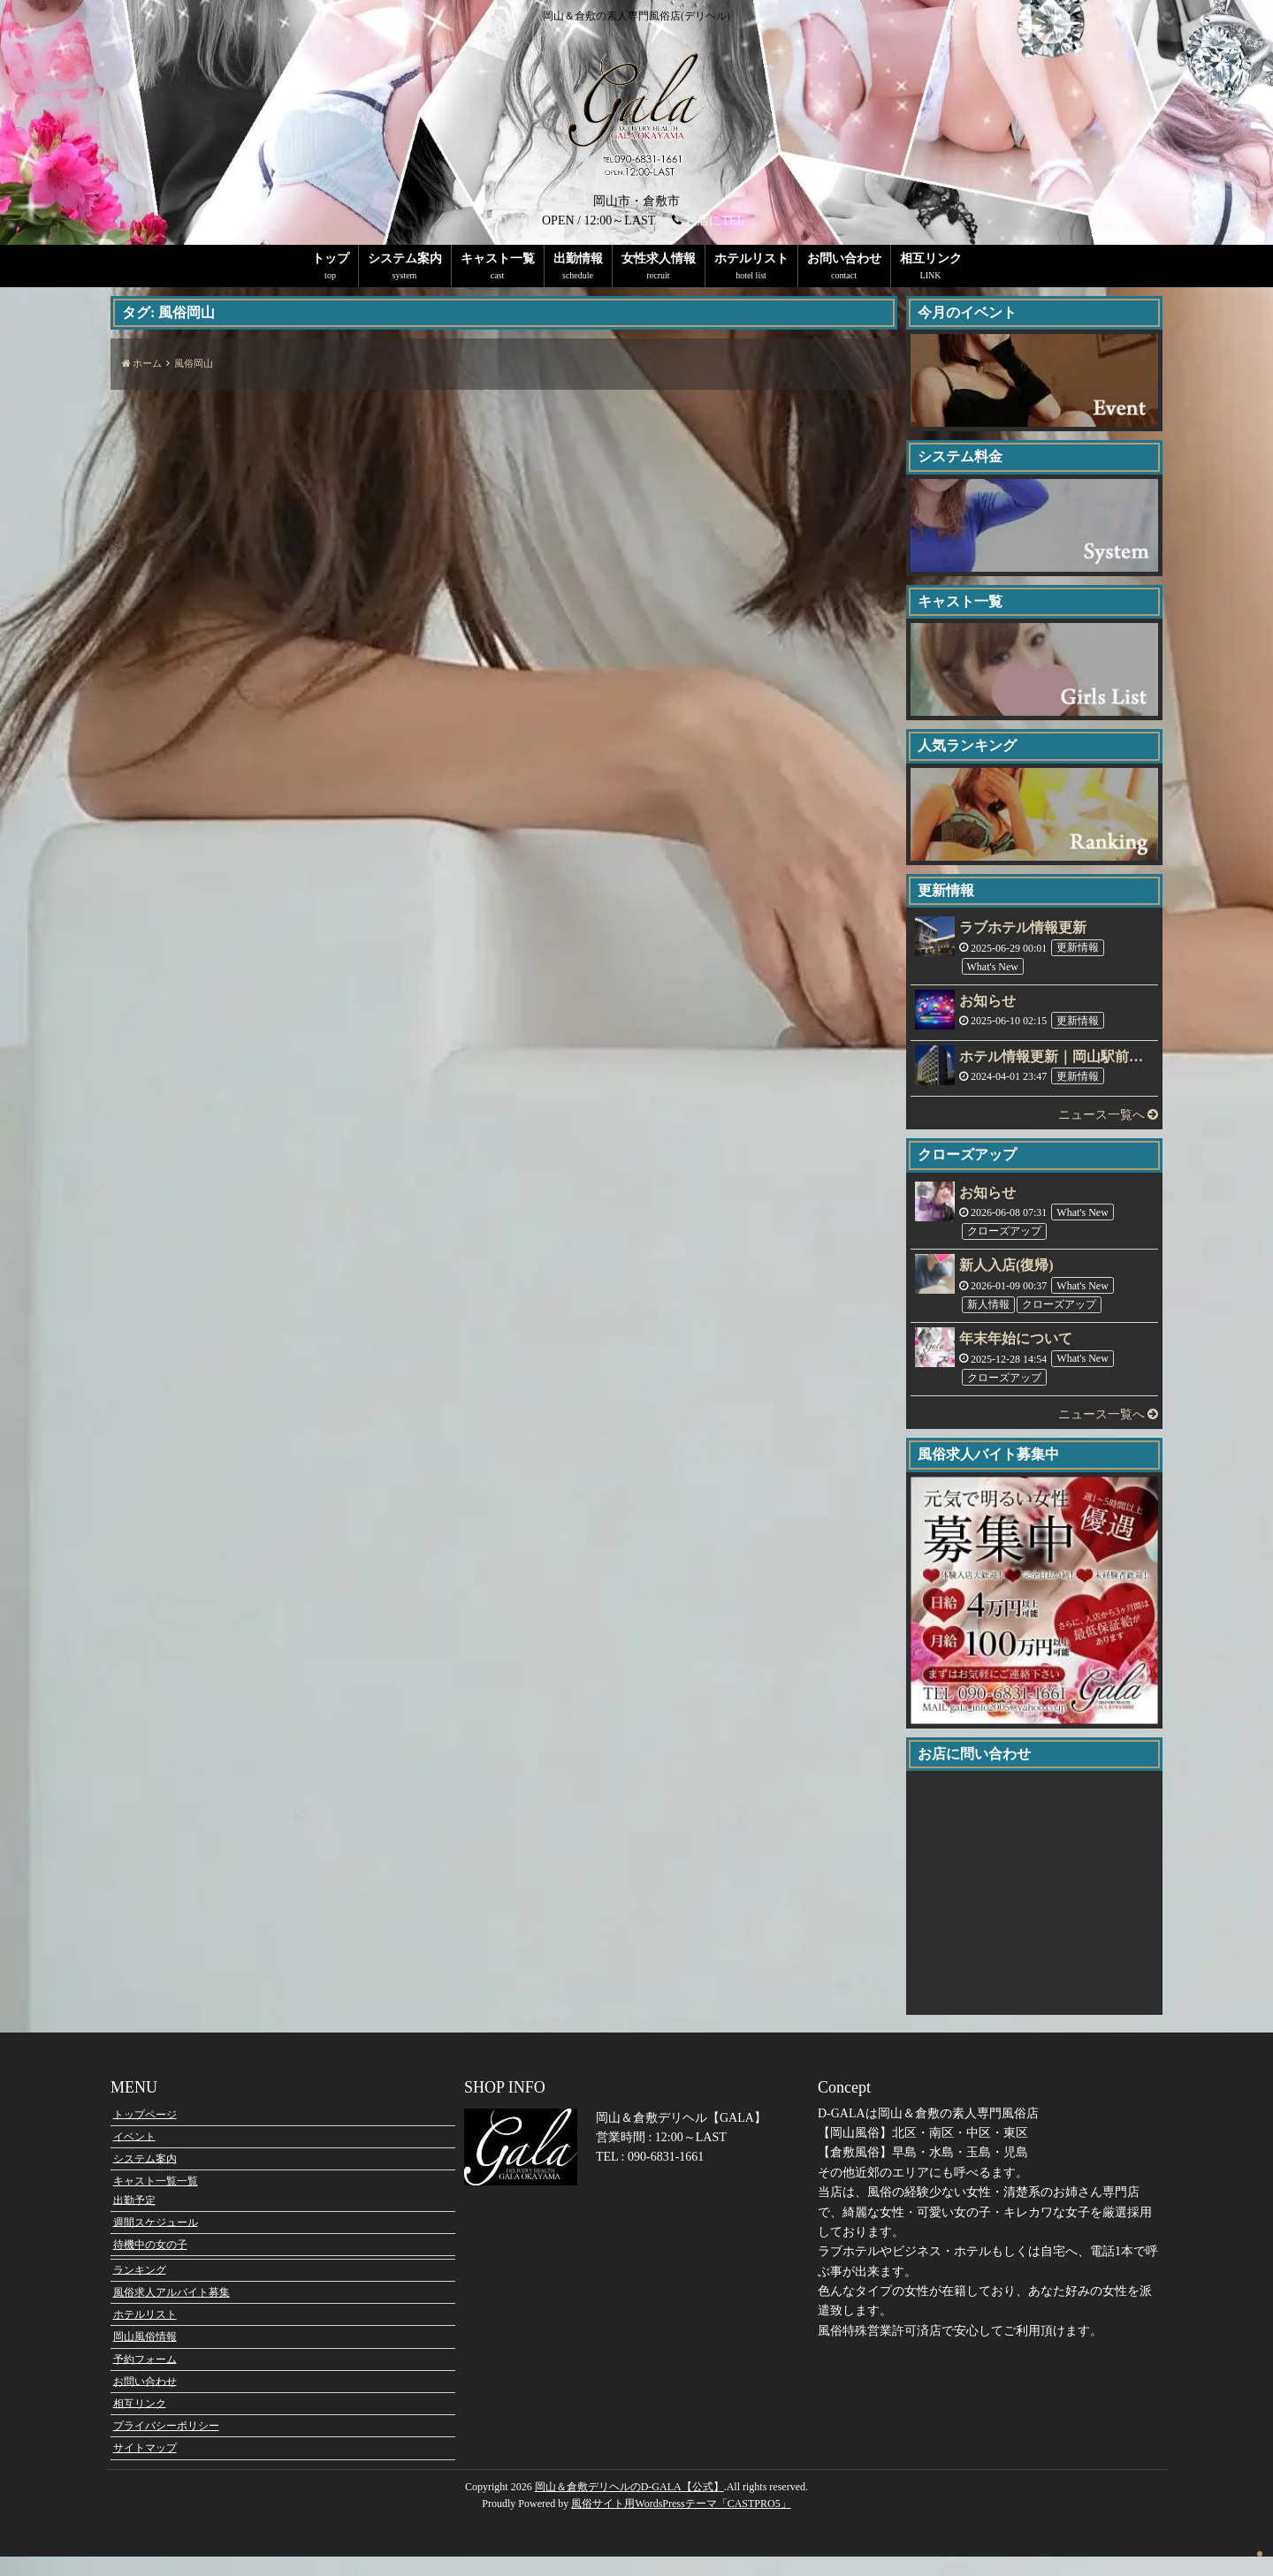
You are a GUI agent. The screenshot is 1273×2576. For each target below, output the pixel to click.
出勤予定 (134, 2220)
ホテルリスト (751, 258)
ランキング (139, 2289)
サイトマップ (145, 2467)
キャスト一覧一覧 (155, 2200)
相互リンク (931, 258)
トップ (330, 258)
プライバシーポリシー (166, 2445)
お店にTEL (714, 220)
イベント (134, 2155)
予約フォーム (145, 2378)
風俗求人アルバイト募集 (171, 2312)
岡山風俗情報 (145, 2356)
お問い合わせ (844, 258)
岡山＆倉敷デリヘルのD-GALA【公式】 (629, 2506)
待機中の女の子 (150, 2264)
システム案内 (405, 258)
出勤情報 (578, 258)
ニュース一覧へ (1108, 1114)
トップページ (145, 2133)
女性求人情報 (658, 258)
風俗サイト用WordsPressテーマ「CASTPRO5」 (680, 2523)
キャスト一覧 (498, 258)
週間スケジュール (155, 2242)
